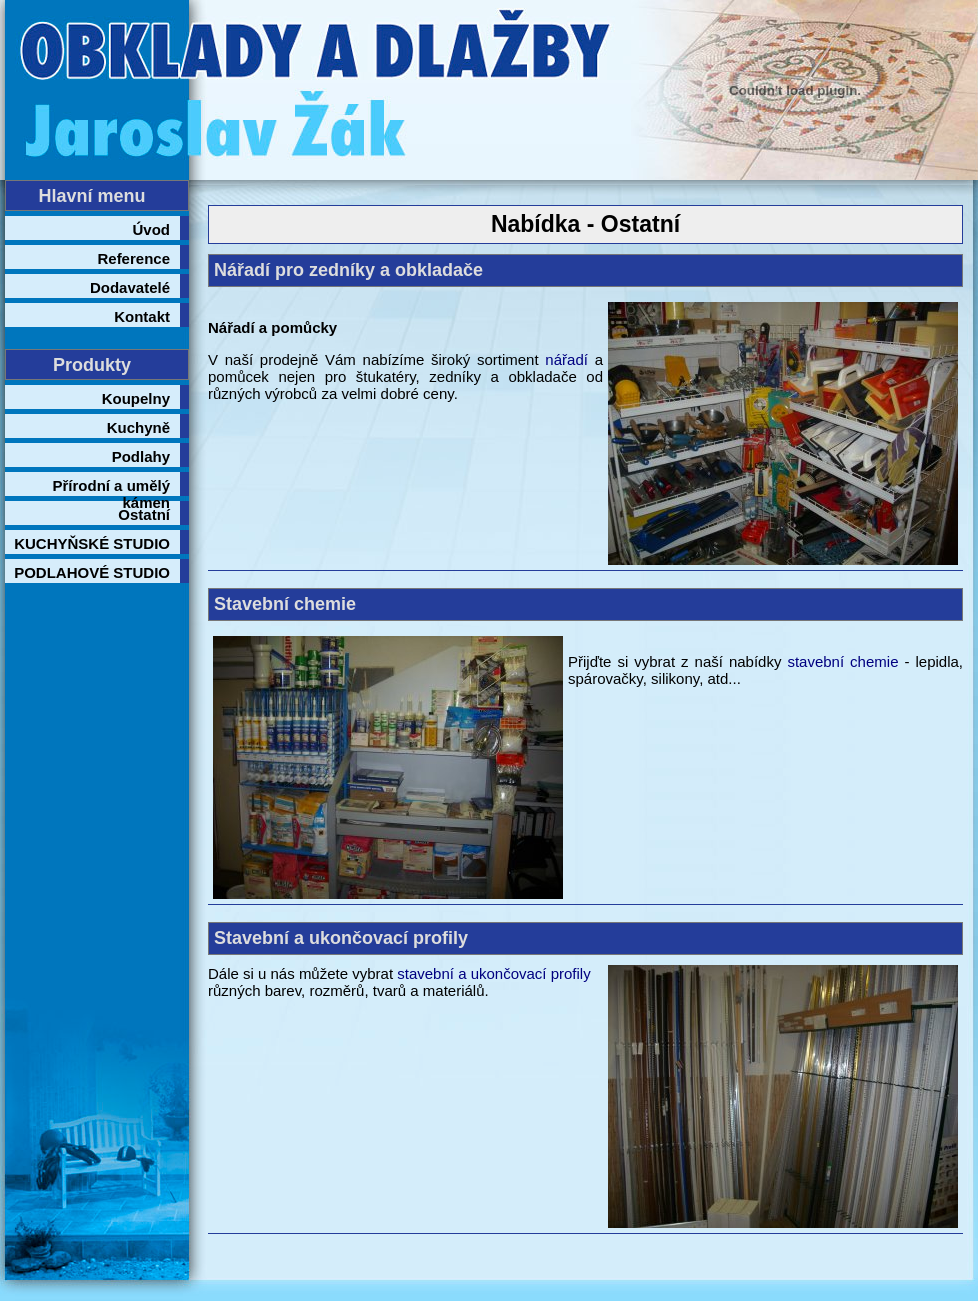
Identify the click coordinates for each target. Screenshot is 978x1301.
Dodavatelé (130, 287)
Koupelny (136, 398)
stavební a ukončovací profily (493, 973)
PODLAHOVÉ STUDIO (92, 572)
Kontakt (142, 316)
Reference (133, 258)
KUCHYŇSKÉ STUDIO (92, 543)
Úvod (152, 229)
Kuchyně (138, 427)
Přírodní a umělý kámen (111, 486)
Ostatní (144, 514)
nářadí (566, 359)
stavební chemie (842, 661)
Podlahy (141, 456)
